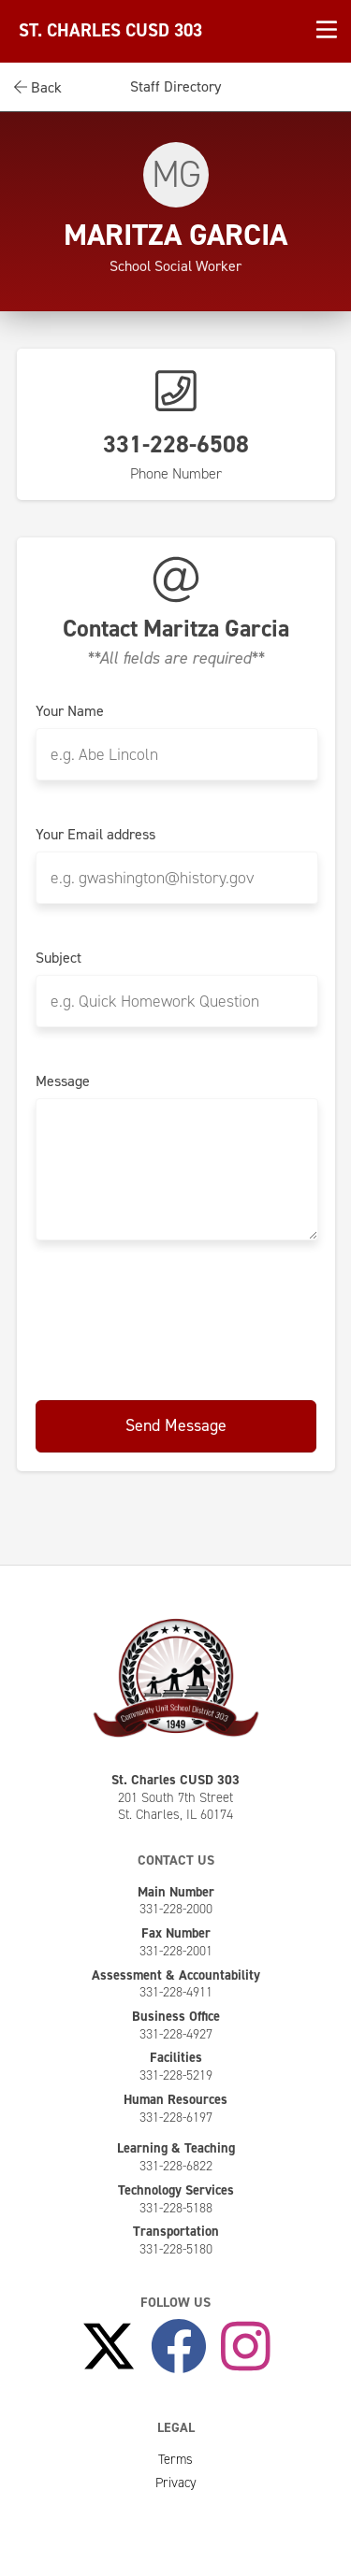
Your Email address (95, 834)
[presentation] (178, 1317)
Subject (58, 958)
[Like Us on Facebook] (179, 2347)
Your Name (70, 711)
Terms (175, 2459)
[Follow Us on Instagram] (246, 2347)
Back (38, 87)
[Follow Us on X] (108, 2347)
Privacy (176, 2482)
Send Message (176, 1425)
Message (63, 1081)
